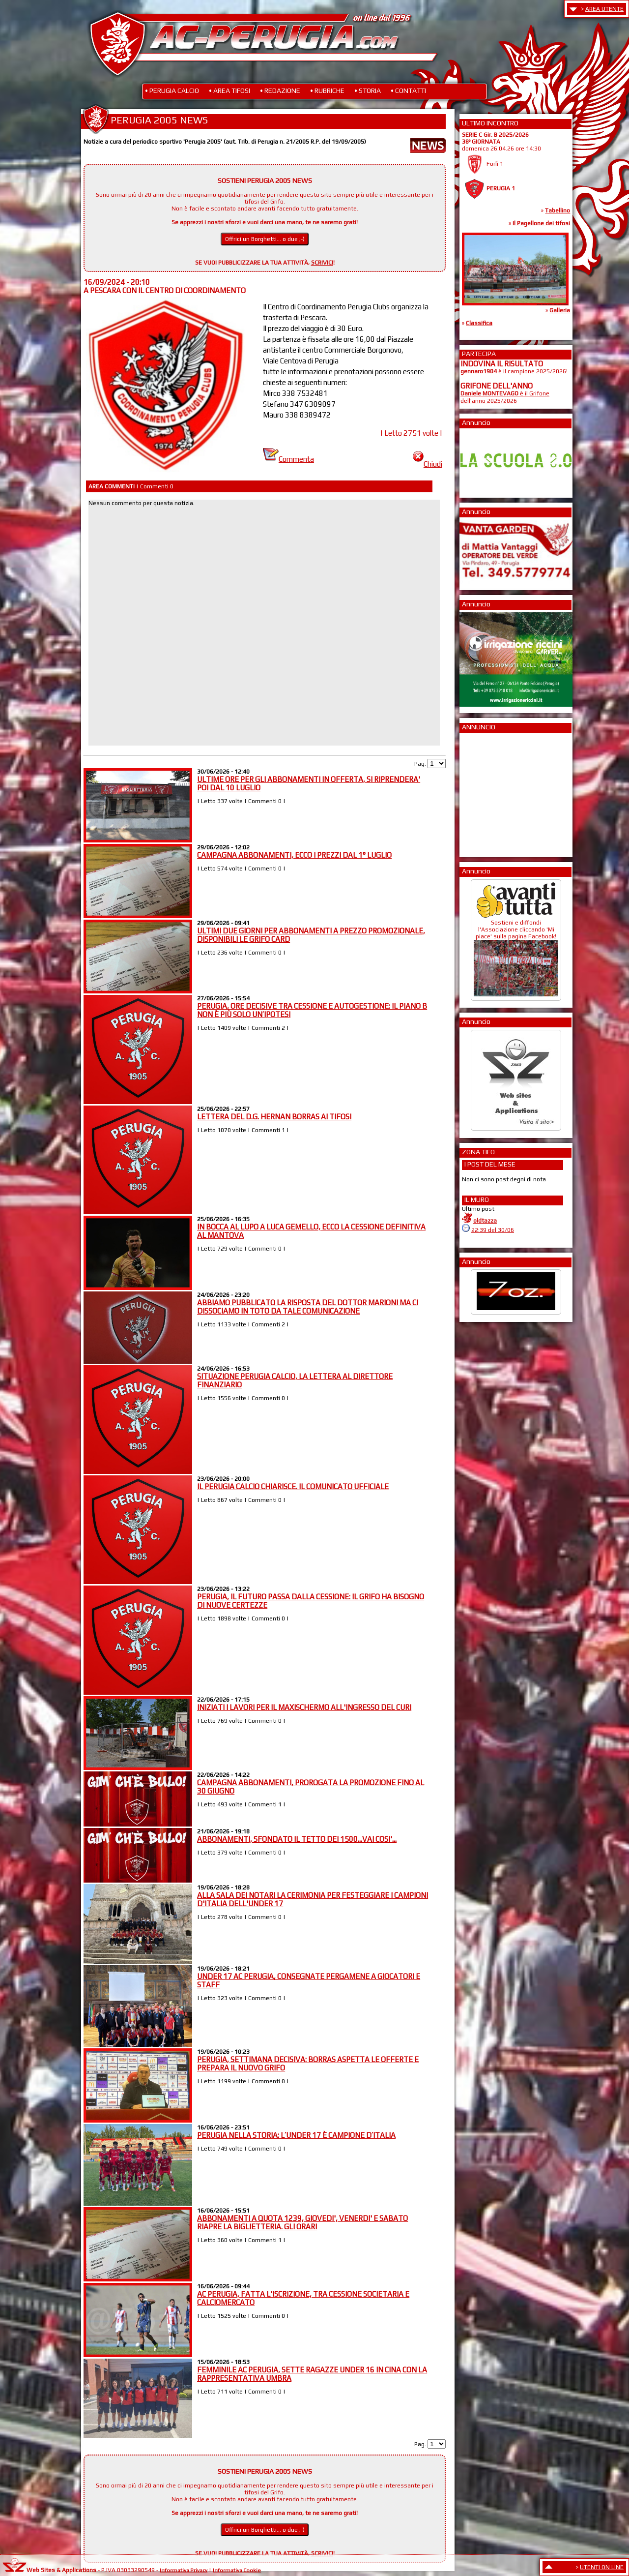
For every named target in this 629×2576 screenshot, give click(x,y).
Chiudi (427, 464)
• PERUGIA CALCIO (172, 90)
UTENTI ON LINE (602, 2567)
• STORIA (367, 90)
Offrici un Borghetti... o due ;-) (265, 239)
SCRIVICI (322, 262)
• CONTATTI (408, 90)
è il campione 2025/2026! (514, 371)
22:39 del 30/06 (492, 1230)
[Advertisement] (489, 792)
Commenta (288, 459)
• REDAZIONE (280, 90)
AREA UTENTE (604, 8)
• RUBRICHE (327, 90)
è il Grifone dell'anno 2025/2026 (504, 397)
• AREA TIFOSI (229, 90)
